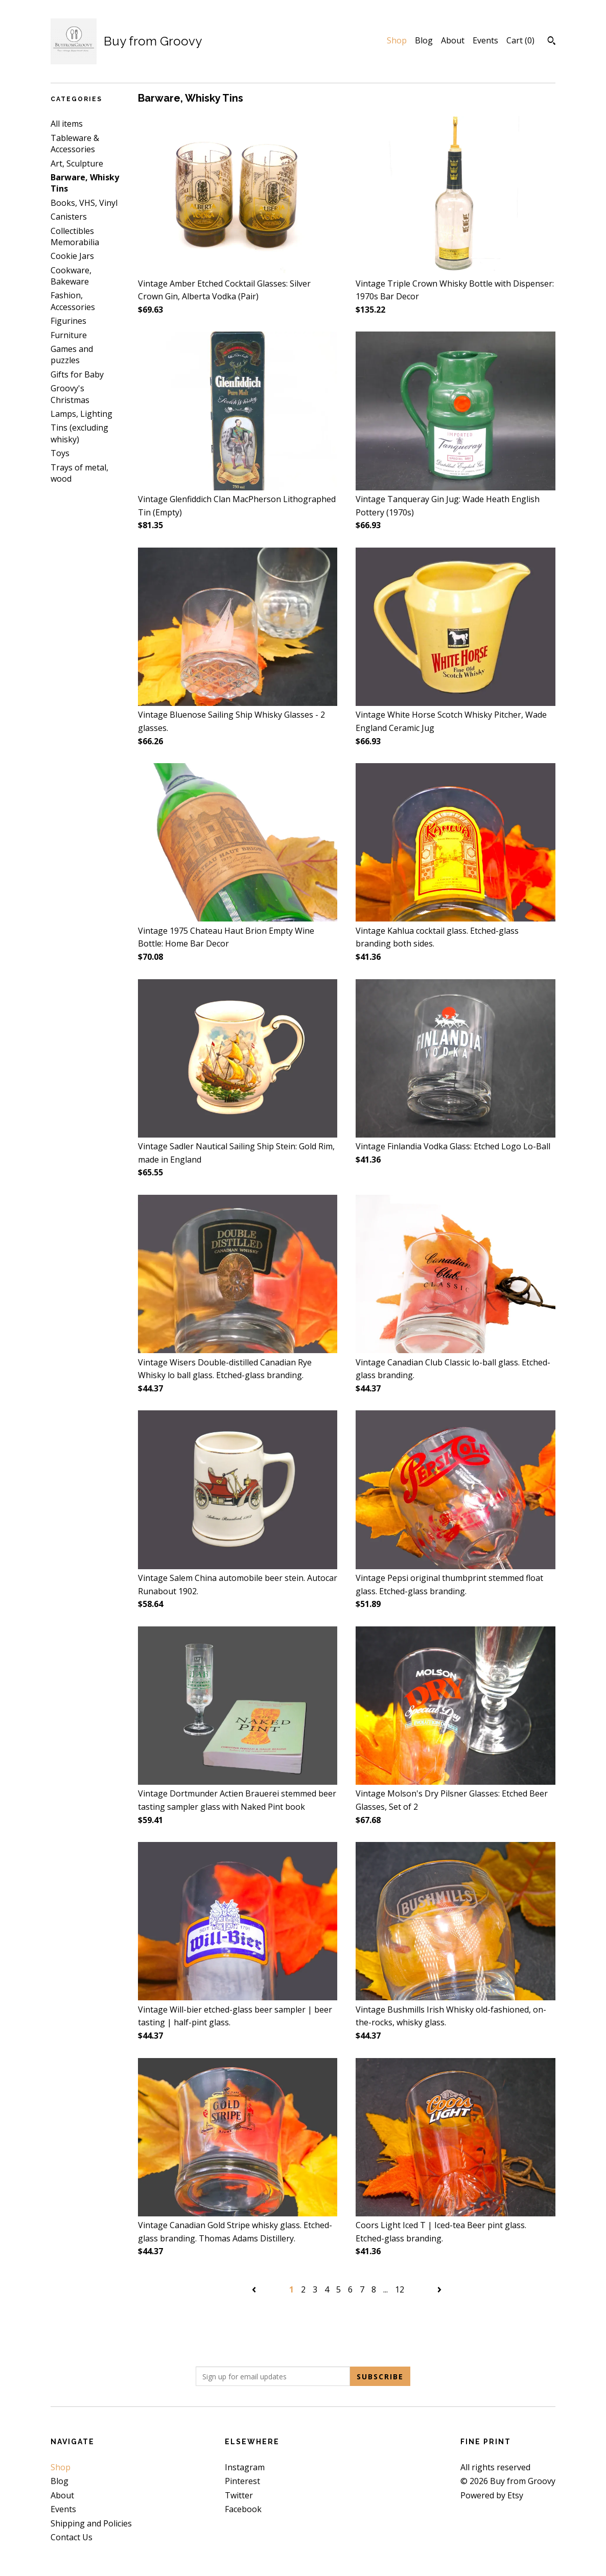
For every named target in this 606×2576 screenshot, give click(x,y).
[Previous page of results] (255, 2289)
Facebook (243, 2509)
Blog (424, 40)
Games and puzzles (72, 354)
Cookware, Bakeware (71, 276)
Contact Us (71, 2537)
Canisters (69, 216)
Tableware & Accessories (75, 143)
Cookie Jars (72, 256)
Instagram (245, 2467)
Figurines (68, 320)
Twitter (239, 2495)
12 (399, 2289)
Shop (397, 40)
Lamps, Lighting (81, 413)
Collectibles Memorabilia (75, 236)
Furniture (69, 335)
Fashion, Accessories (73, 301)
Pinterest (242, 2481)
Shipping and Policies (91, 2523)
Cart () (520, 40)
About (452, 40)
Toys (60, 453)
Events (485, 40)
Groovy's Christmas (70, 394)
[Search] (551, 42)
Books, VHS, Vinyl (84, 202)
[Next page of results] (439, 2289)
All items (67, 123)
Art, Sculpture (77, 163)
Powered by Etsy (491, 2495)
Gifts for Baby (77, 374)
